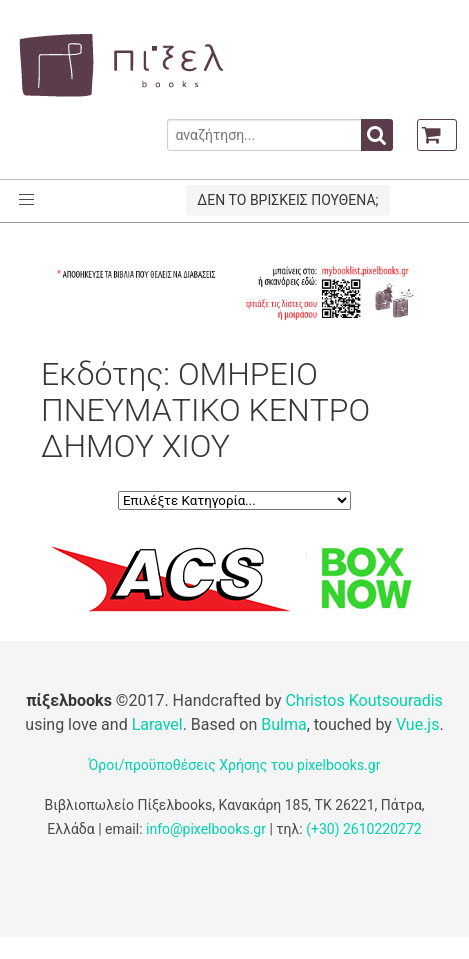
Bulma (283, 724)
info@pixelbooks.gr (206, 829)
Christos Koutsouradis (363, 700)
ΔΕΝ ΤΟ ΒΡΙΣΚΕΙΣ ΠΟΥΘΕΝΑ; (287, 200)
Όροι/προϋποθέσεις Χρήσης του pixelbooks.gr (235, 765)
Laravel (157, 724)
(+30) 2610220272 (364, 829)
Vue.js (418, 724)
